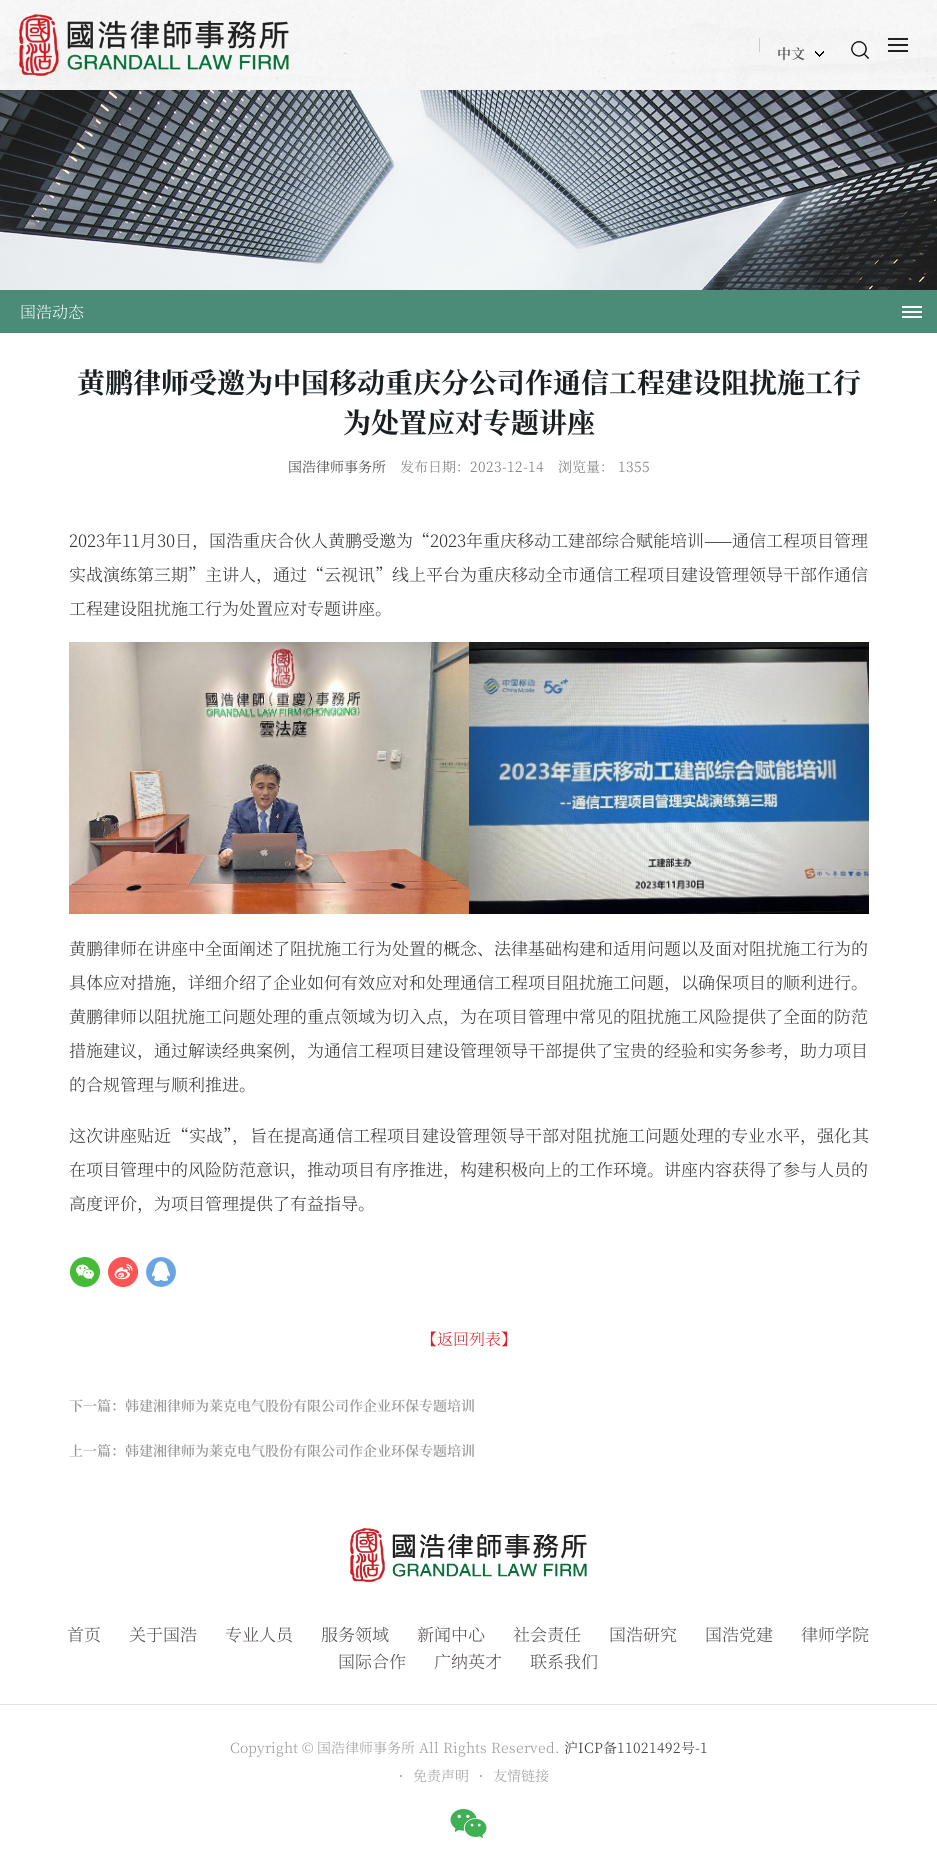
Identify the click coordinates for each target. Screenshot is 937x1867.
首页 (84, 1633)
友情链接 (521, 1775)
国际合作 (372, 1660)
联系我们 (564, 1660)
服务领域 (355, 1633)
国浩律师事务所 (337, 466)
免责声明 (441, 1775)
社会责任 (547, 1633)
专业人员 (259, 1633)
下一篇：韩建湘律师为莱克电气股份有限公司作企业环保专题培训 (272, 1405)
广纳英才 (468, 1660)
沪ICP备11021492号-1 (636, 1747)
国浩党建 (739, 1633)
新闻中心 (451, 1633)
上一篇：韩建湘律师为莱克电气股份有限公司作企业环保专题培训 (272, 1450)
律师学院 (835, 1633)
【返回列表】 (469, 1338)
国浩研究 (643, 1633)
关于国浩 (163, 1633)
